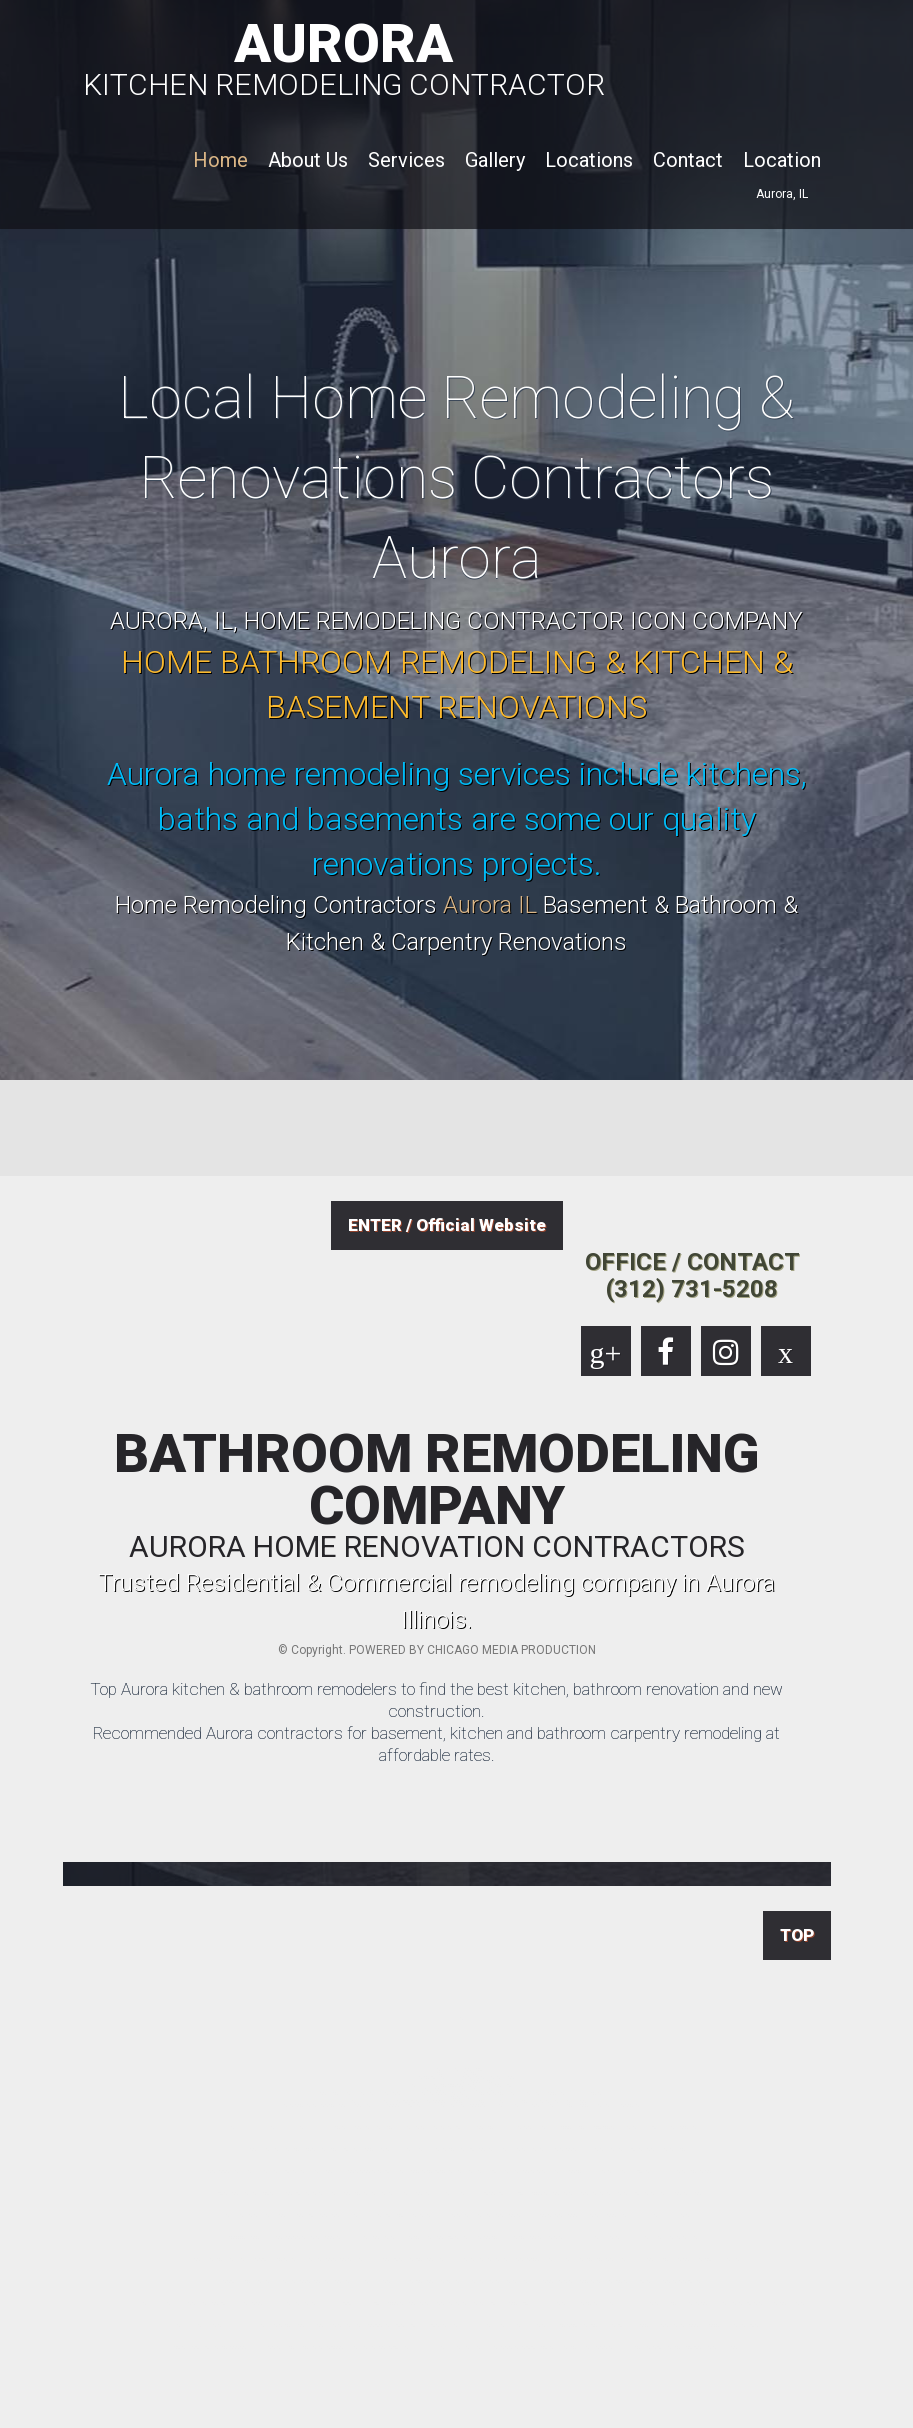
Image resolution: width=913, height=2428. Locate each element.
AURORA (344, 56)
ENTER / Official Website (447, 1225)
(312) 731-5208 (692, 1289)
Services (406, 160)
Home (220, 160)
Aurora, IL (782, 194)
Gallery (495, 160)
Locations (589, 160)
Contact (688, 160)
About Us (308, 160)
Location (782, 160)
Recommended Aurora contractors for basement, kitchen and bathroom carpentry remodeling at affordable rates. (436, 1744)
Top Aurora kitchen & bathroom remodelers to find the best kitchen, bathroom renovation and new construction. (436, 1700)
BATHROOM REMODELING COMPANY (437, 1495)
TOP (797, 1935)
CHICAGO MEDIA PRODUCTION (511, 1650)
